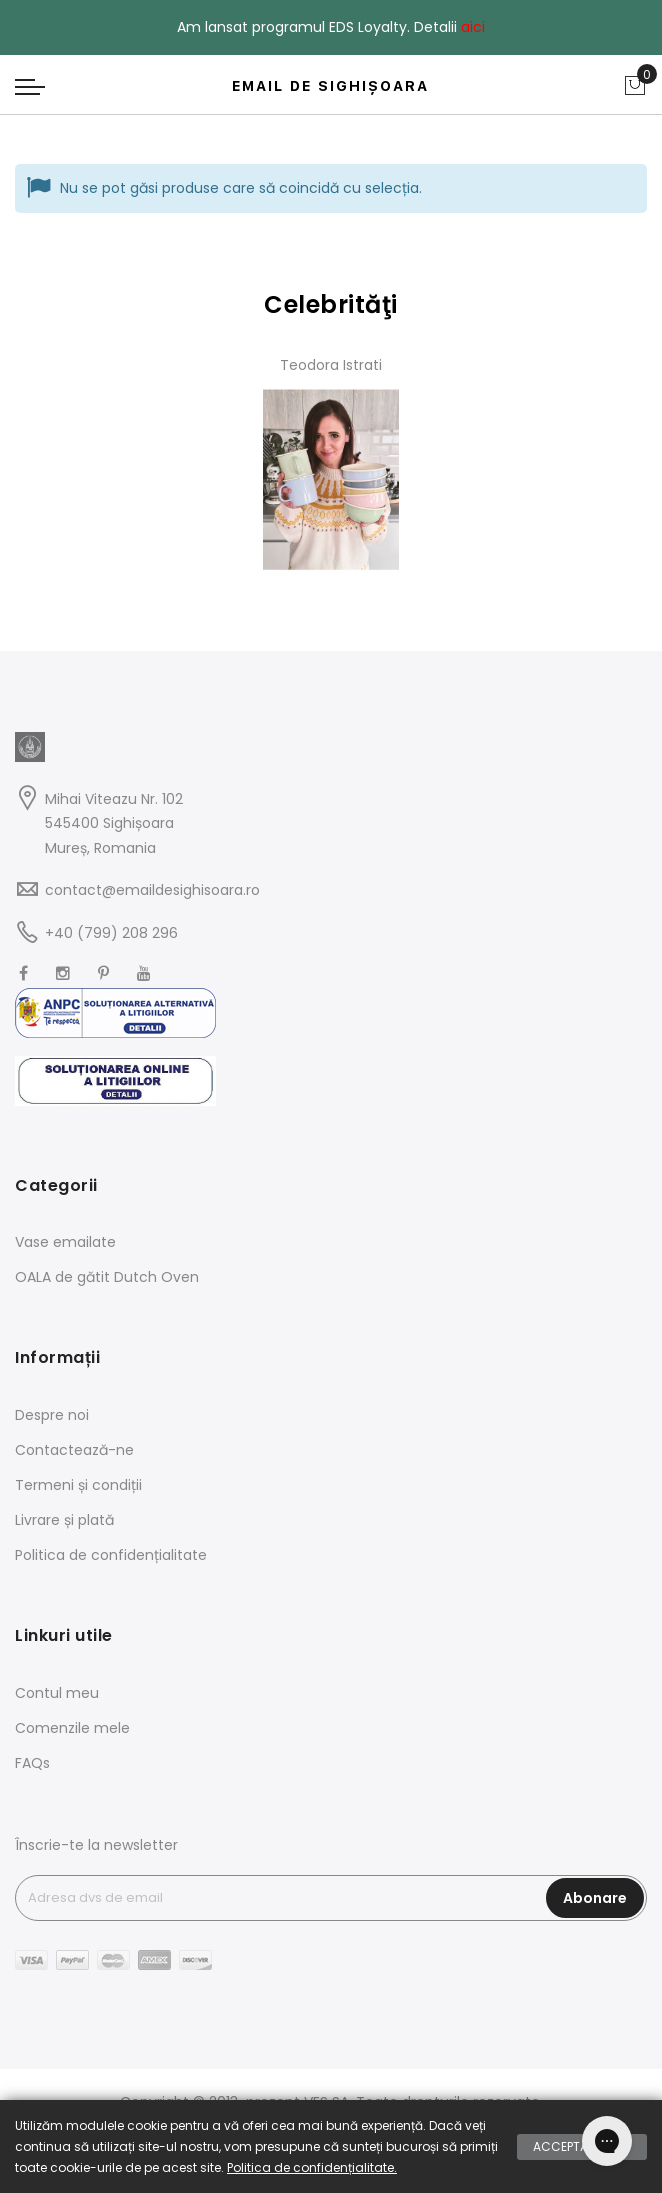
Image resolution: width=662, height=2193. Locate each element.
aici (473, 27)
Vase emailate (65, 1242)
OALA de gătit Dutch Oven (107, 1277)
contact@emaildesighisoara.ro (152, 890)
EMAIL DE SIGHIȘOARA (330, 86)
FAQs (32, 1763)
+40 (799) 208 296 (111, 933)
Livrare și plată (64, 1520)
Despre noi (52, 1415)
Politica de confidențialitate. (312, 2167)
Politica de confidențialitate (111, 1555)
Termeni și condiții (78, 1485)
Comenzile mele (72, 1728)
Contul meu (57, 1693)
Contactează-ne (74, 1450)
